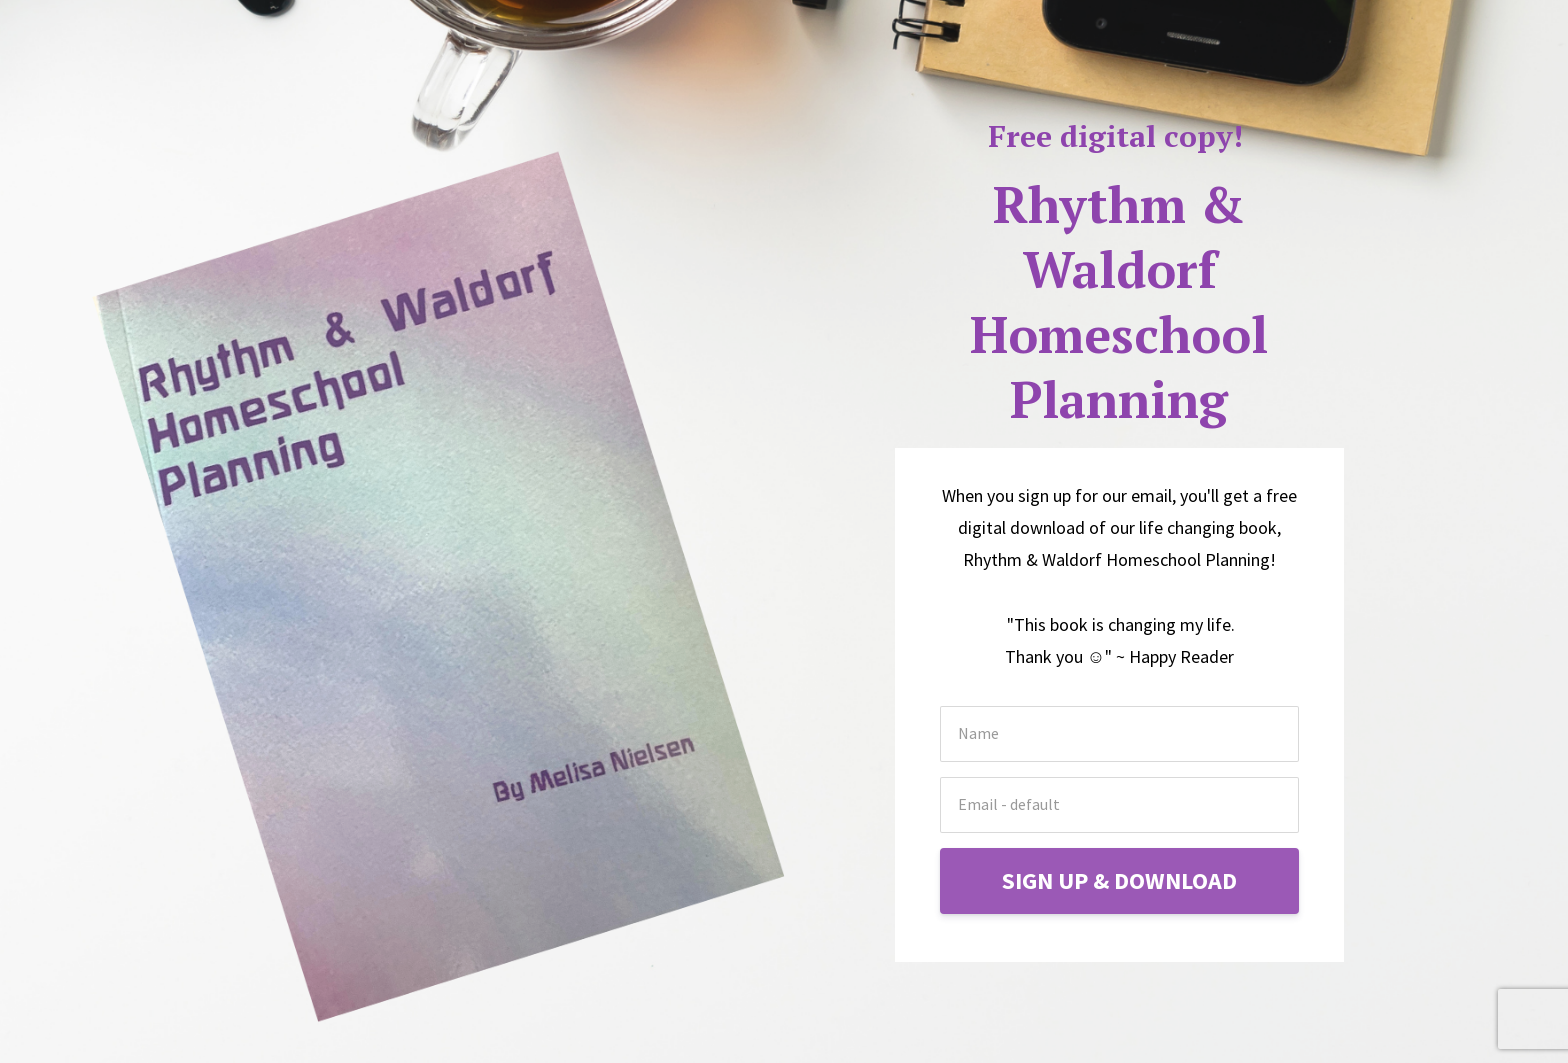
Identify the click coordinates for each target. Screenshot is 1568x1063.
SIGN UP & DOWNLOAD (1119, 880)
